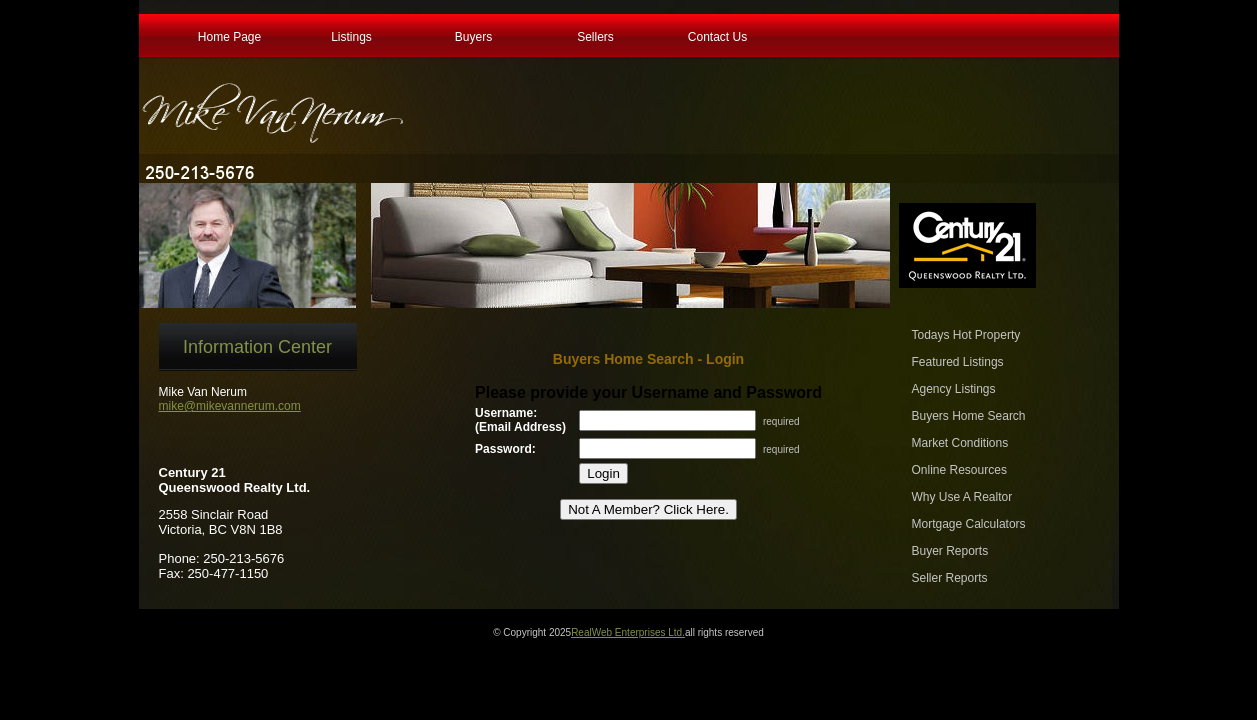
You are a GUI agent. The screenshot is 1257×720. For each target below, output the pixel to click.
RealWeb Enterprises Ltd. (628, 632)
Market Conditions (960, 443)
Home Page (229, 35)
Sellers (595, 35)
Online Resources (959, 470)
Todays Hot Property (966, 335)
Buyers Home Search (969, 416)
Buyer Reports (950, 551)
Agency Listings (954, 389)
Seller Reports (950, 578)
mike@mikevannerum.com (230, 406)
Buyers (473, 35)
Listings (351, 35)
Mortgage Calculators (969, 524)
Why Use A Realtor (962, 497)
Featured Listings (958, 362)
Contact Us (717, 35)
